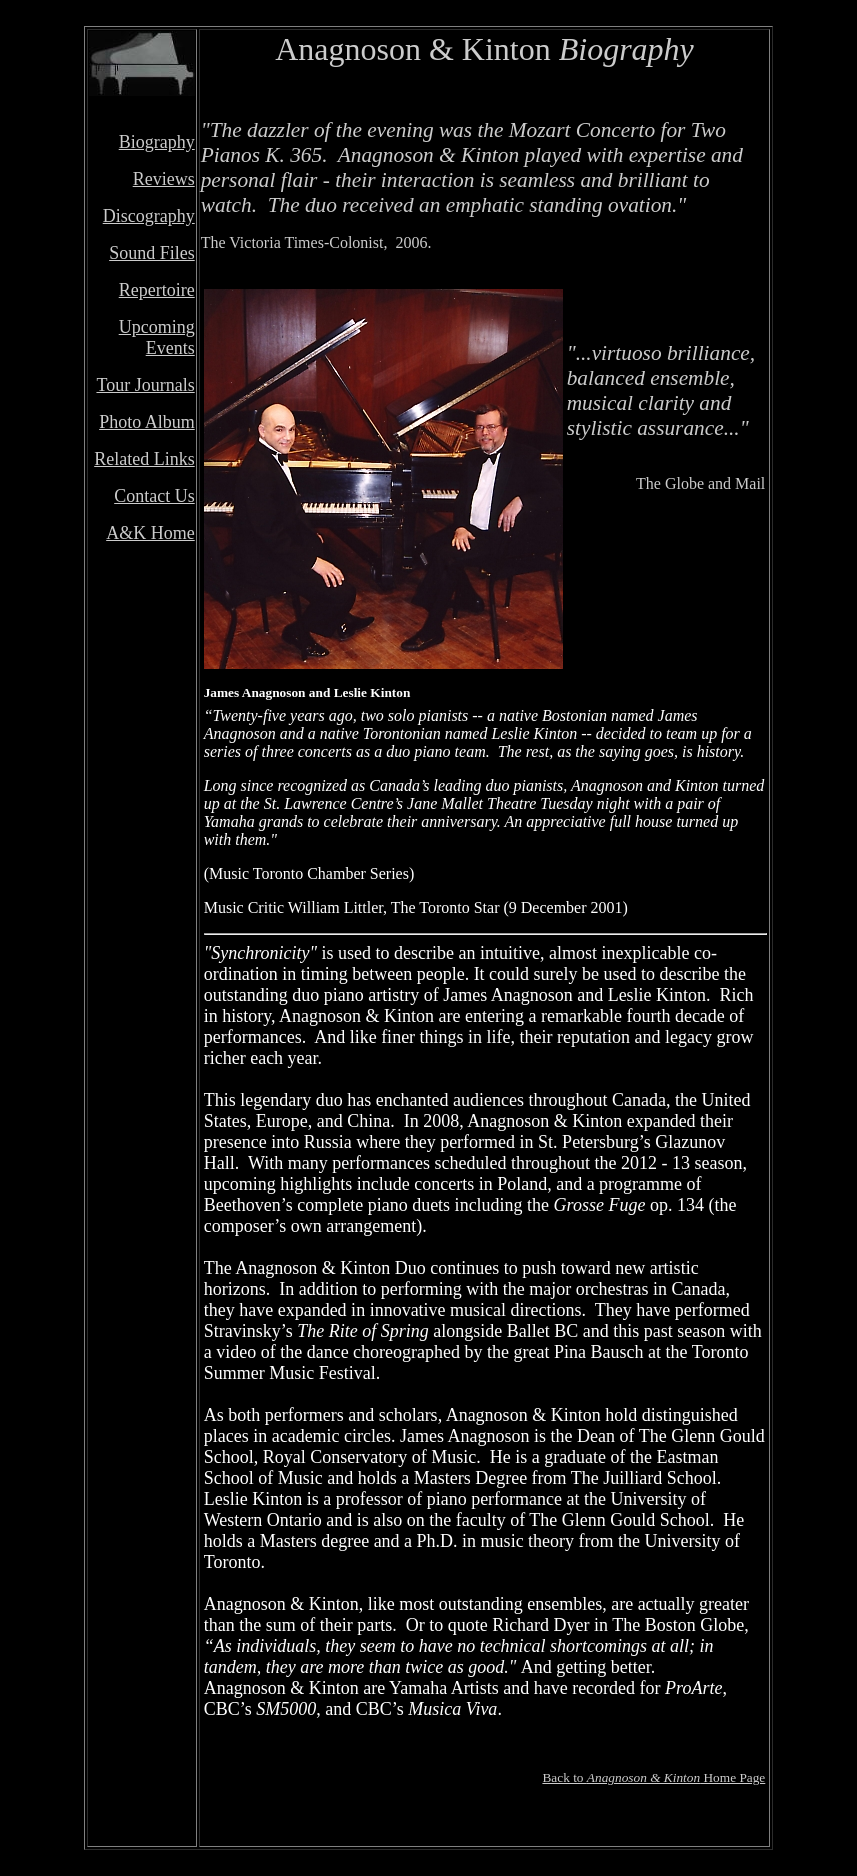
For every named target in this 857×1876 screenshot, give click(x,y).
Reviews (164, 179)
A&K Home (150, 533)
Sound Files (152, 253)
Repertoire (157, 290)
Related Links (144, 459)
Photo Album (147, 422)
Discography (149, 216)
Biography (157, 142)
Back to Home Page (653, 1777)
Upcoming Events (157, 337)
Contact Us (154, 496)
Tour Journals (145, 385)
